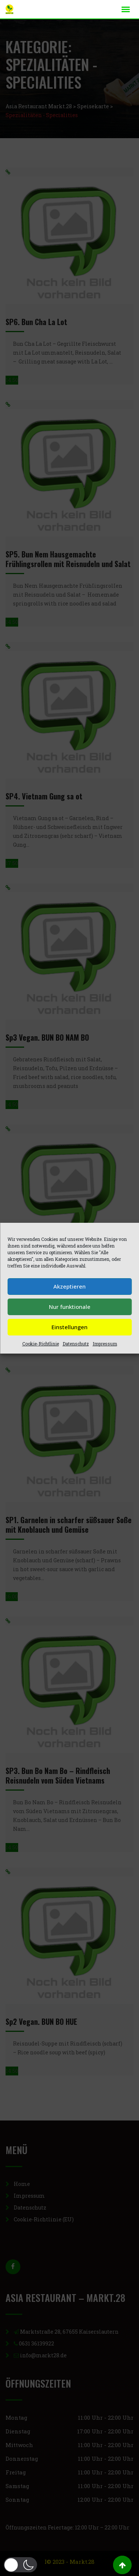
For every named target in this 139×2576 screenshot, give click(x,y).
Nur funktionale (69, 1306)
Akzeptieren (69, 1286)
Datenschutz (76, 1344)
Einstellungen (69, 1327)
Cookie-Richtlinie (40, 1344)
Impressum (105, 1344)
